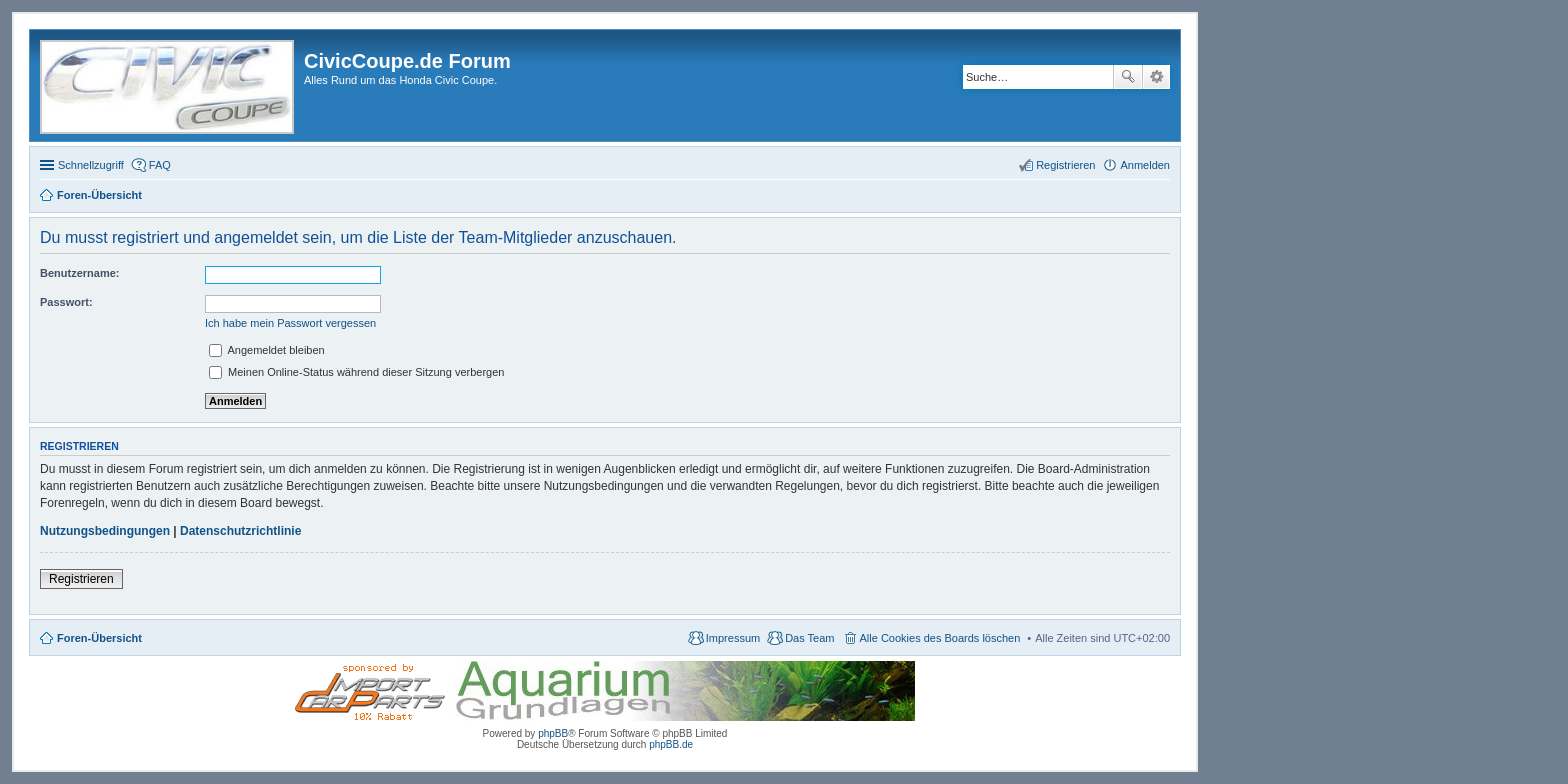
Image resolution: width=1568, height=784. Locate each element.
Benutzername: (79, 273)
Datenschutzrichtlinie (240, 531)
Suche (1128, 77)
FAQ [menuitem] (160, 165)
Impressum (733, 638)
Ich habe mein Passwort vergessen (290, 323)
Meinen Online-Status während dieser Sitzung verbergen (356, 372)
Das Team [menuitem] (809, 638)
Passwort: (66, 302)
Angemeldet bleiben (267, 350)
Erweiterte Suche (1156, 77)
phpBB (553, 733)
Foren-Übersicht (99, 638)
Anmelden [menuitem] (1145, 165)
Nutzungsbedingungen (105, 531)
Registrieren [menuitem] (1065, 165)
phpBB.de (671, 744)
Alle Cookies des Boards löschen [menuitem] (940, 638)
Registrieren (81, 579)
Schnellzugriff (91, 165)
